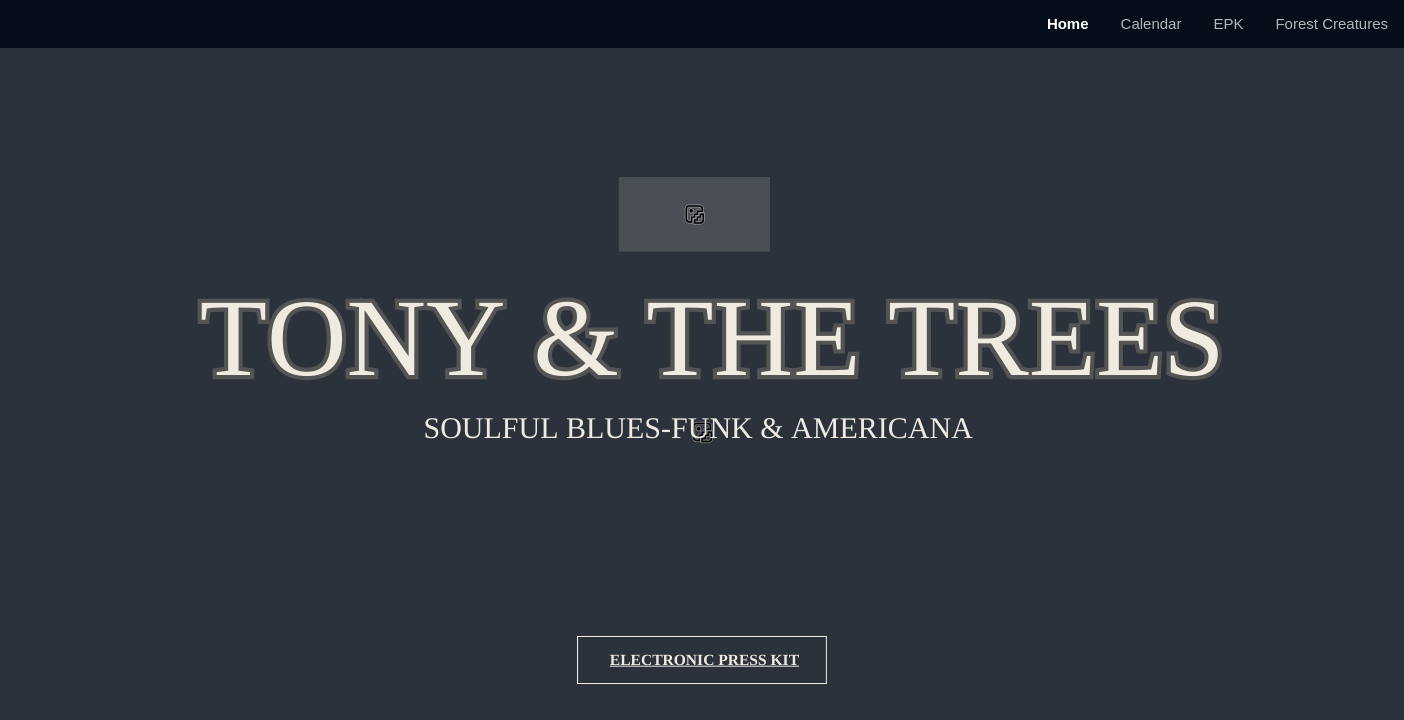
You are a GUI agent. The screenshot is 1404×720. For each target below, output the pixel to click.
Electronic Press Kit (704, 660)
